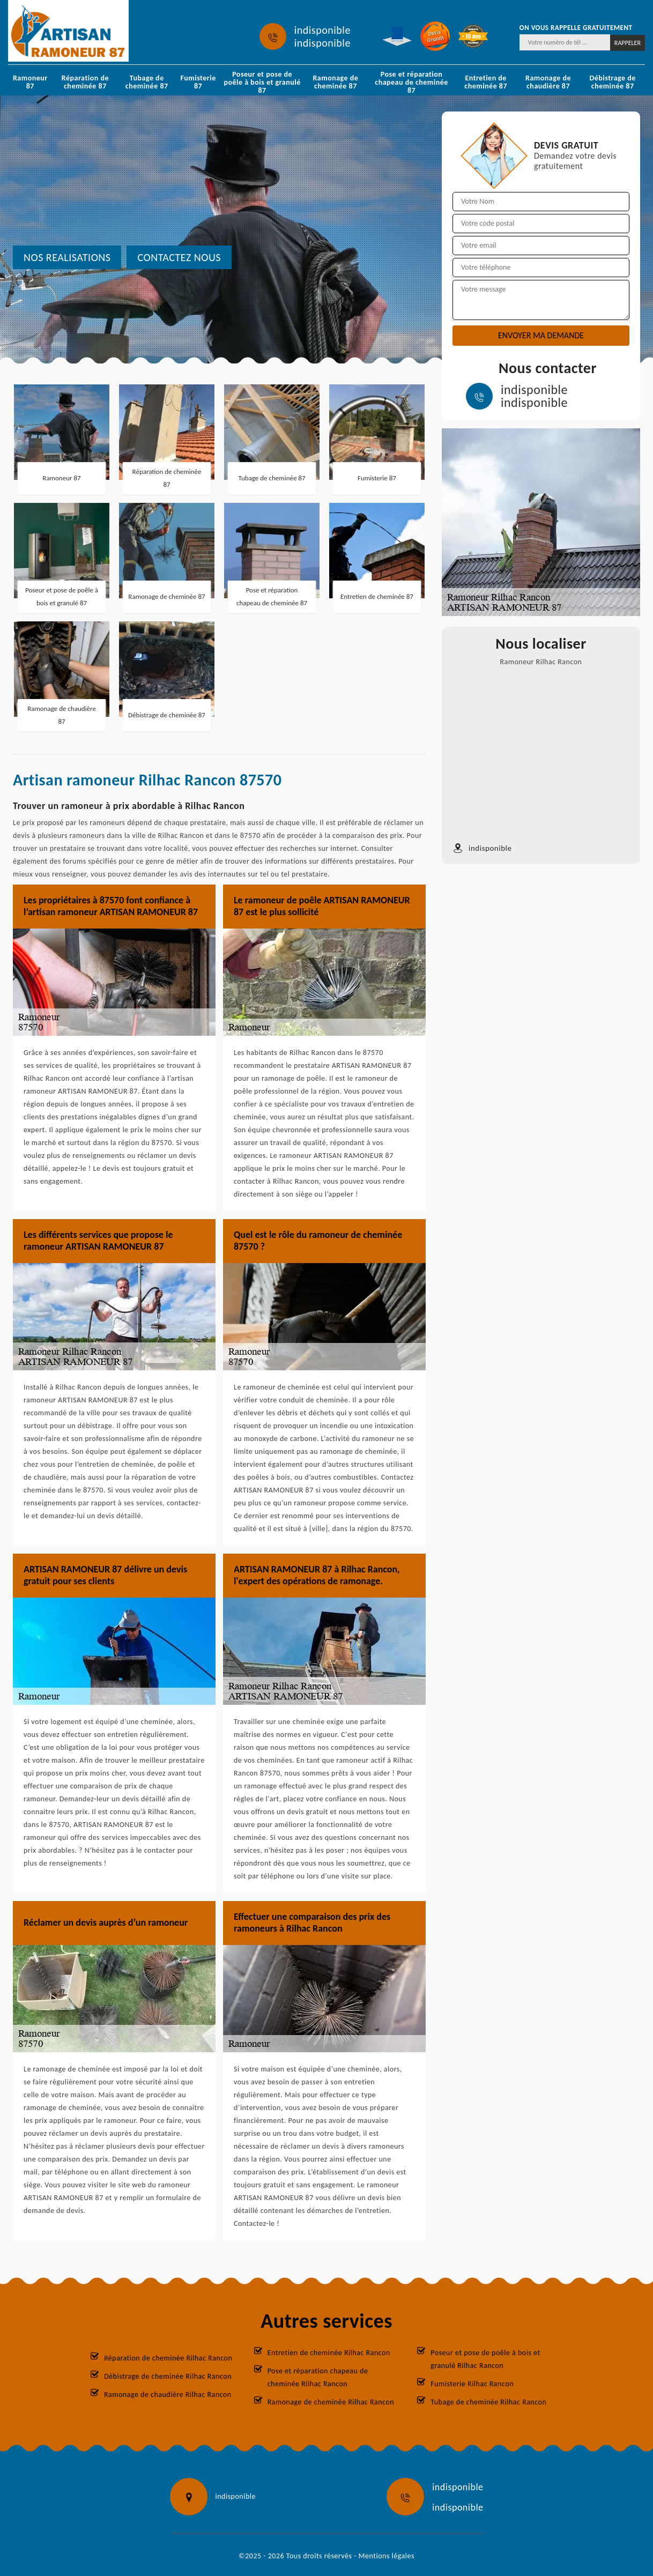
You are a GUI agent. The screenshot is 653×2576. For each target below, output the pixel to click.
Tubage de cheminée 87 (146, 82)
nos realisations (67, 257)
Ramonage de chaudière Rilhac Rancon (168, 2394)
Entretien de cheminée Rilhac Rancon (329, 2352)
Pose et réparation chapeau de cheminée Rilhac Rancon (318, 2377)
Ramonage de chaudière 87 (548, 82)
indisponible (322, 30)
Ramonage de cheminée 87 (335, 82)
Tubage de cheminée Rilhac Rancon (488, 2402)
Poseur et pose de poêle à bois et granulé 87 (262, 82)
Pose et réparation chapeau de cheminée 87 (411, 82)
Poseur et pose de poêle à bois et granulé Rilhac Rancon (485, 2359)
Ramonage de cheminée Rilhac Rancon (331, 2402)
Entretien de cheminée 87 (485, 82)
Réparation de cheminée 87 (85, 82)
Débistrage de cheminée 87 (612, 82)
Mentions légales (386, 2555)
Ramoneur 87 (30, 82)
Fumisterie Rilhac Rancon (472, 2383)
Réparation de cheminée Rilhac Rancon (168, 2358)
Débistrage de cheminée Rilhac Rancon (168, 2376)
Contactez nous (179, 257)
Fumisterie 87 (198, 82)
